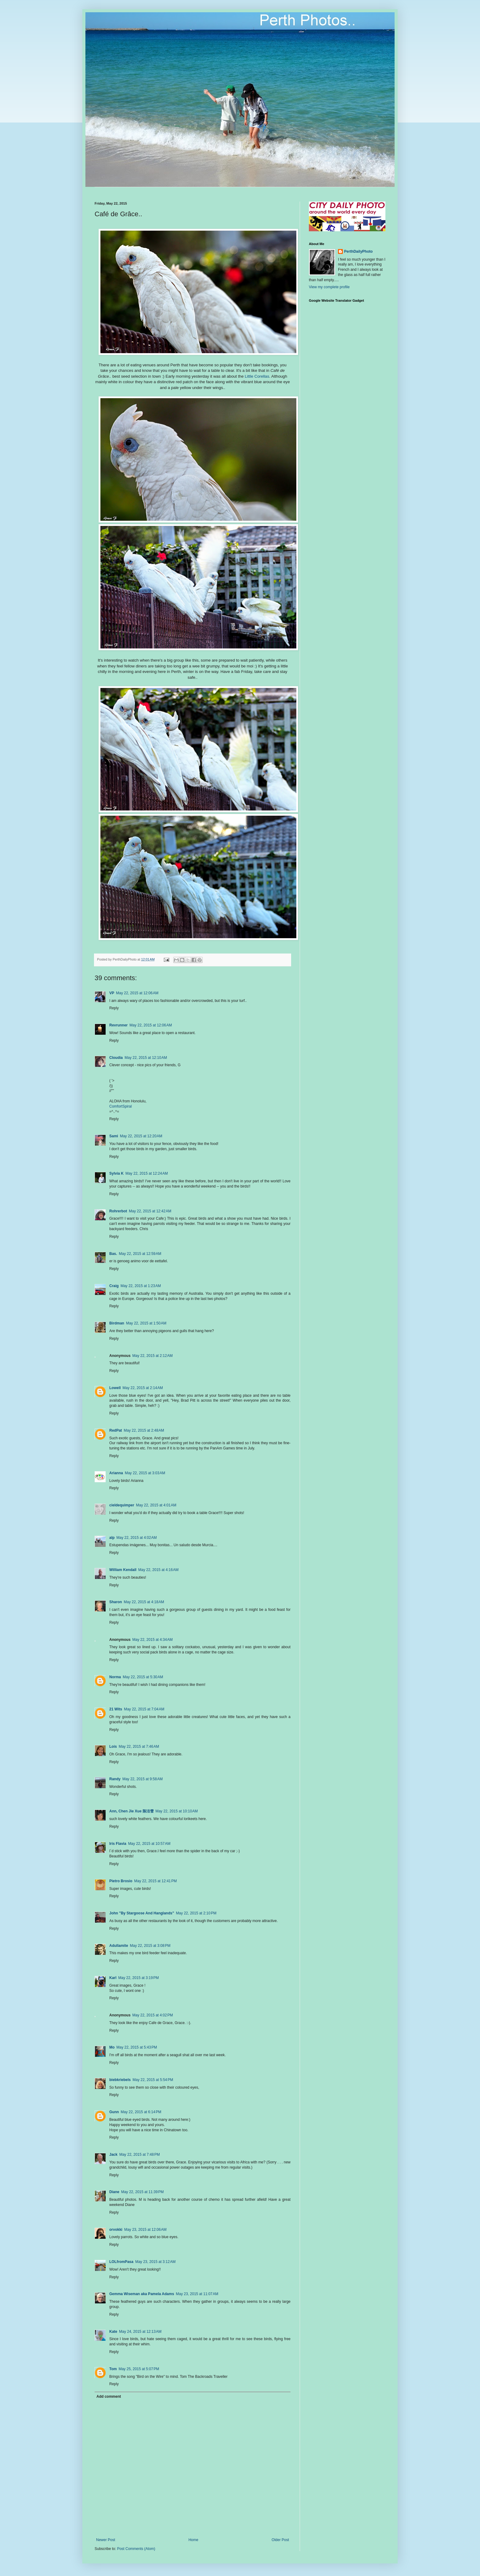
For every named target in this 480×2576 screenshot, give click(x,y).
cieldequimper (121, 1505)
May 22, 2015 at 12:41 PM (155, 1881)
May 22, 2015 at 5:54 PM (153, 2080)
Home (193, 2540)
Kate (113, 2331)
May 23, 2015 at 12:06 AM (145, 2229)
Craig (114, 1286)
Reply (114, 1008)
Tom (113, 2369)
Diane (114, 2192)
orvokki (115, 2229)
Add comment (108, 2396)
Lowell (115, 1388)
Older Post (280, 2540)
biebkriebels (120, 2080)
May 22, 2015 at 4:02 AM (136, 1537)
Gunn (114, 2112)
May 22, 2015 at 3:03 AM (145, 1473)
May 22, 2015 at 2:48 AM (144, 1430)
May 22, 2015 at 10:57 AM (149, 1843)
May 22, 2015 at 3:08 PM (150, 1945)
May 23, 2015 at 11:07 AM (197, 2294)
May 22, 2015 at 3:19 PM (138, 1978)
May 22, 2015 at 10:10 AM (177, 1811)
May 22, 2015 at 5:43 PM (136, 2047)
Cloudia (116, 1058)
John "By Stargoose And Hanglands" (141, 1913)
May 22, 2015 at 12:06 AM (137, 993)
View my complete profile (329, 287)
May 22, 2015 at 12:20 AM (141, 1136)
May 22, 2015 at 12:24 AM (147, 1173)
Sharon (115, 1602)
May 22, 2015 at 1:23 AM (141, 1286)
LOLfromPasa (121, 2262)
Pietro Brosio (120, 1881)
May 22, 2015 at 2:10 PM (196, 1913)
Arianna (116, 1473)
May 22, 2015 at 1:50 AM (146, 1323)
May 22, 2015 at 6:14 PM (141, 2112)
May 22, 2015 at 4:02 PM (152, 2015)
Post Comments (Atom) (136, 2549)
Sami (113, 1136)
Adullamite (118, 1945)
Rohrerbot (118, 1211)
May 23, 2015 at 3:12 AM (155, 2262)
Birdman (116, 1323)
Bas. (113, 1254)
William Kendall (123, 1570)
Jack (113, 2154)
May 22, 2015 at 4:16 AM (158, 1570)
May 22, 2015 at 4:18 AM (144, 1602)
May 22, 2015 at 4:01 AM (156, 1505)
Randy (115, 1779)
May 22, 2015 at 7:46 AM (139, 1746)
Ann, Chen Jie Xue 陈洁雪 (131, 1811)
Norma (115, 1677)
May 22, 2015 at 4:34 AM (152, 1639)
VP (111, 993)
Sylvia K (116, 1173)
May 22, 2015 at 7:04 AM (144, 1709)
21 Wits (115, 1709)
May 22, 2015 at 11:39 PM (142, 2192)
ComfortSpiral (120, 1106)
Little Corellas (257, 376)
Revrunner (118, 1025)
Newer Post (105, 2540)
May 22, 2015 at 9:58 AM (142, 1779)
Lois (113, 1746)
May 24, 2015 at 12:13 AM (140, 2331)
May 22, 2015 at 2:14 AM (142, 1388)
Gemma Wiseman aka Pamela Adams (141, 2294)
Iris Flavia (117, 1843)
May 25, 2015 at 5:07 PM (138, 2369)
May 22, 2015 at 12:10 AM (146, 1058)
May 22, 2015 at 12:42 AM (150, 1211)
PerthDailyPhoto (358, 251)
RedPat (115, 1430)
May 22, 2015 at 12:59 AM (140, 1254)
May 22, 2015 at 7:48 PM (139, 2154)
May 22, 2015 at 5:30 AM (143, 1677)
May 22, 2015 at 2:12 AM (152, 1356)
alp (111, 1537)
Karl (112, 1978)
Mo (111, 2047)
